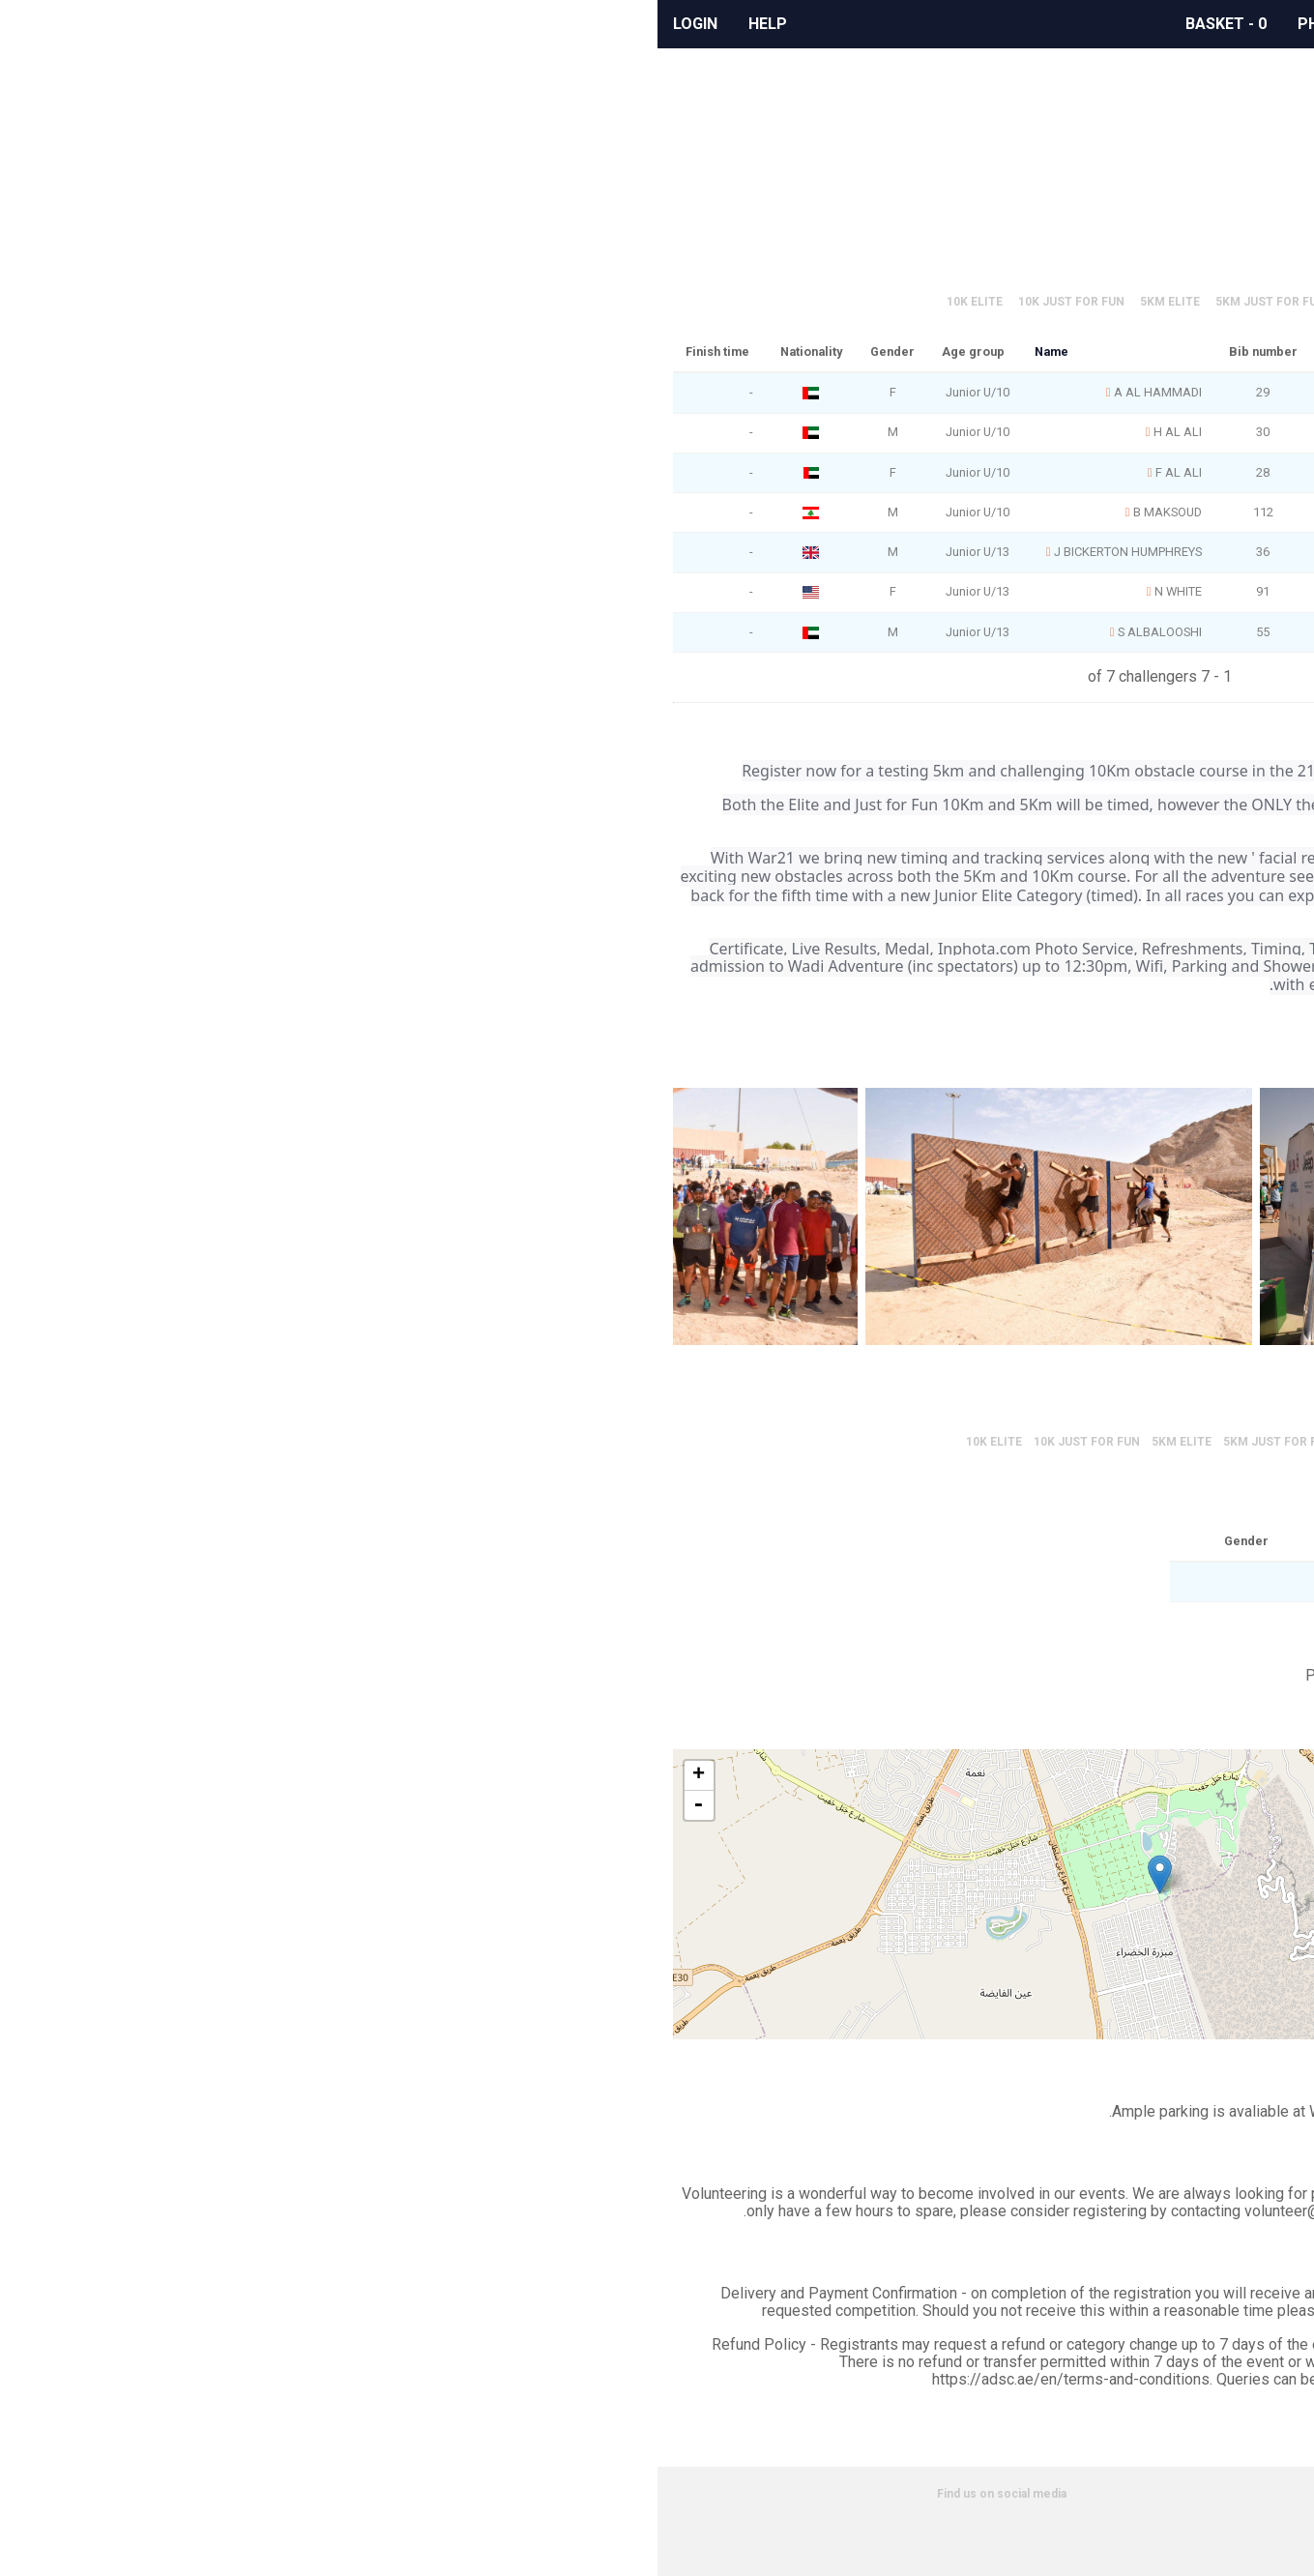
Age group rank (818, 351)
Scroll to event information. (849, 163)
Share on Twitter (1159, 515)
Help (110, 24)
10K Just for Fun (414, 301)
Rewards (830, 24)
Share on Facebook (1103, 515)
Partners (1237, 2553)
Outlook (1085, 596)
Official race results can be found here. (807, 180)
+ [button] (41, 1775)
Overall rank (938, 351)
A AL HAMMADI (500, 392)
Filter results (934, 253)
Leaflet (966, 2030)
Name (394, 351)
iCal (1159, 596)
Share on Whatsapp (1215, 515)
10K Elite (317, 301)
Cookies (1238, 2534)
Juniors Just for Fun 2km (895, 301)
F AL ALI (521, 472)
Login (37, 24)
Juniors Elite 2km (741, 301)
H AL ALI (520, 431)
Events (1020, 24)
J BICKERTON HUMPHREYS (470, 551)
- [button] (40, 1805)
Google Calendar (1232, 596)
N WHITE (520, 591)
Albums (928, 24)
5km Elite (512, 301)
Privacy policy (1223, 2516)
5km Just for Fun (613, 301)
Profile (1162, 140)
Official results (812, 253)
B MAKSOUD (510, 512)
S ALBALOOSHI (502, 632)
